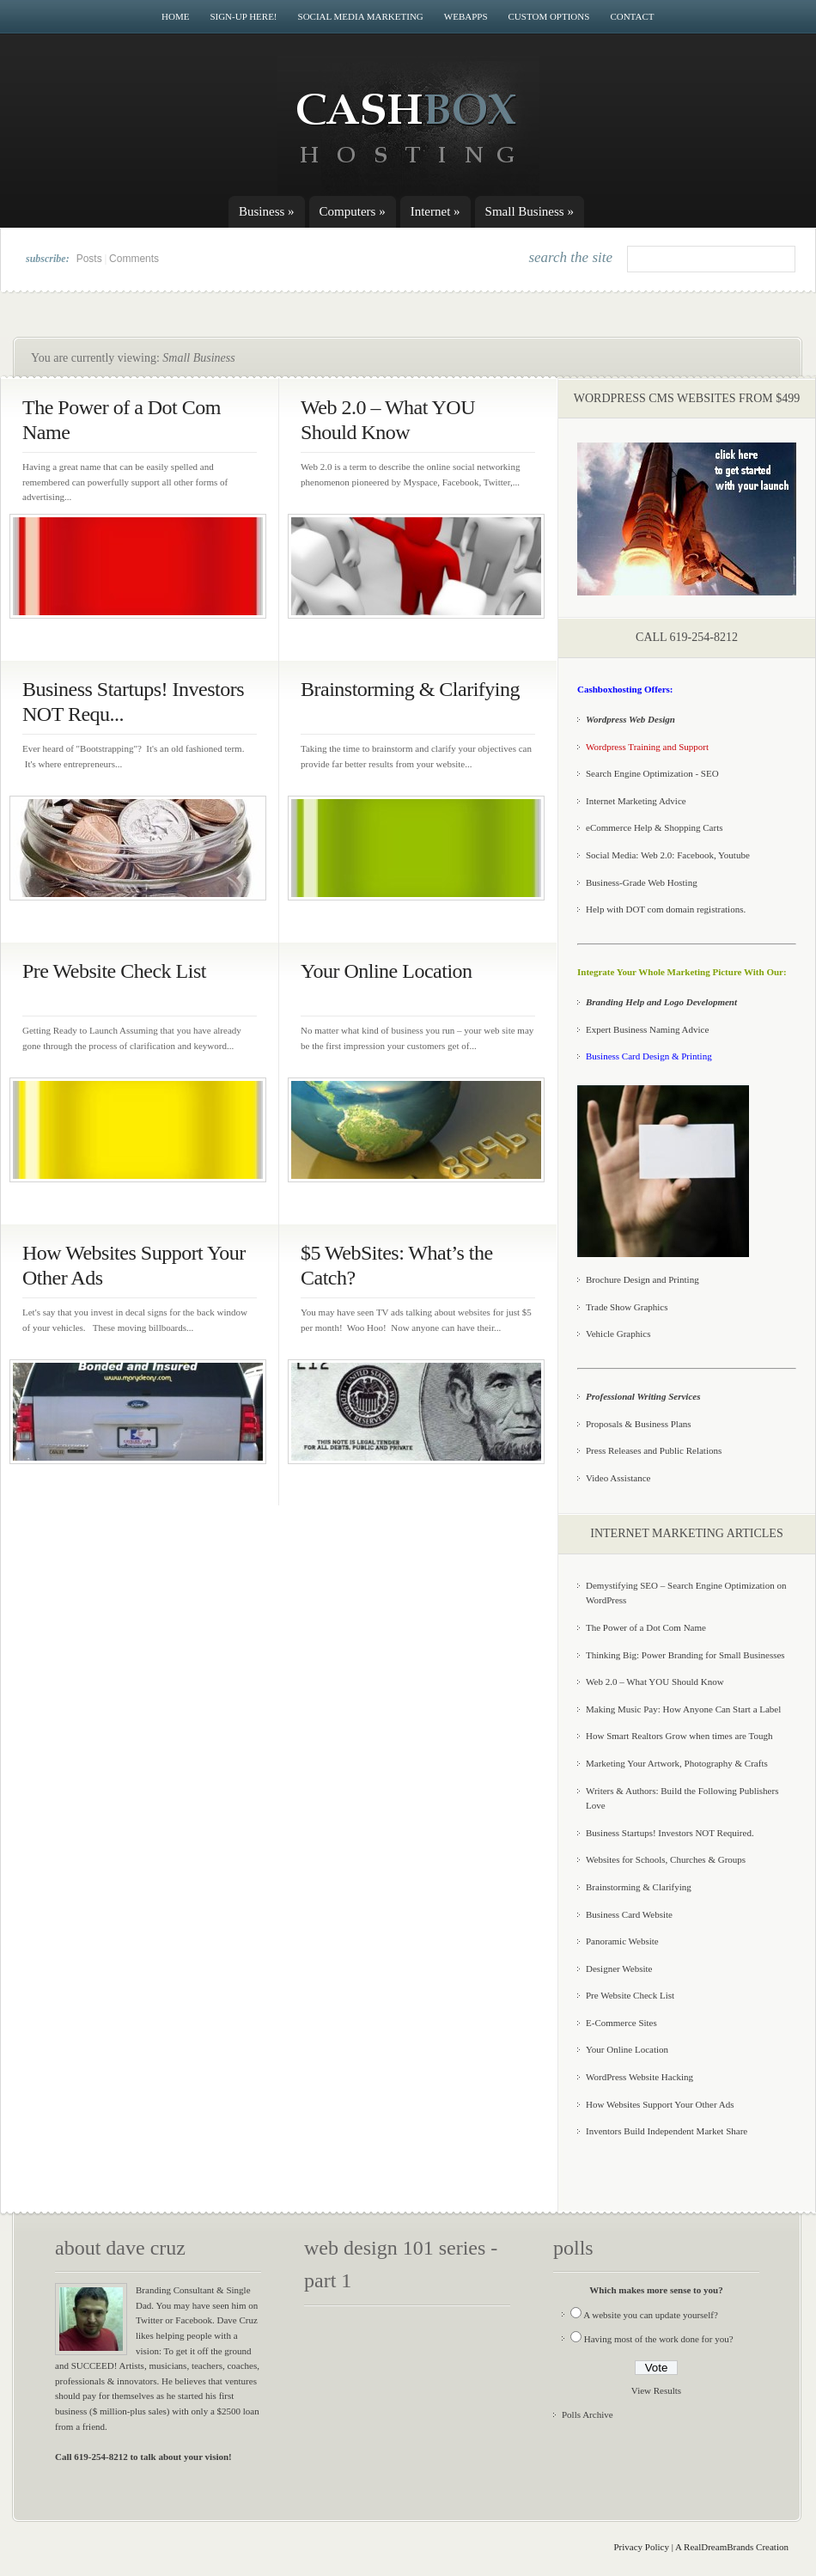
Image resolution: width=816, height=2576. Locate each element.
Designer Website (619, 1968)
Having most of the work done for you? (659, 2339)
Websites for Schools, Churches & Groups (666, 1859)
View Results (656, 2390)
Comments (134, 259)
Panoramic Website (622, 1941)
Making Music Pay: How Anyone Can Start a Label (683, 1709)
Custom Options (549, 16)
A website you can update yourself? (650, 2315)
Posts (89, 259)
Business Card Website (629, 1914)
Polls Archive (587, 2414)
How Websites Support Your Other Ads (660, 2104)
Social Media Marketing (360, 16)
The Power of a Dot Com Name (646, 1627)
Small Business (529, 211)
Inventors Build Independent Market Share (666, 2131)
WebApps (466, 16)
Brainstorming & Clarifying (410, 689)
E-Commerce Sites (621, 2022)
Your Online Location (386, 971)
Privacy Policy (640, 2547)
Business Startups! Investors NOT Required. (670, 1833)
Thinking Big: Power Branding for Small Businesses (685, 1655)
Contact (632, 16)
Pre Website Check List (114, 971)
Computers (353, 211)
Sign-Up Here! (243, 16)
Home (175, 16)
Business (267, 211)
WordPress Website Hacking (639, 2077)
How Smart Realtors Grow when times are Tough (679, 1736)
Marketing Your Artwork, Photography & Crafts (677, 1763)
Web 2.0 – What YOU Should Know (655, 1681)
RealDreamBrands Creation (736, 2547)
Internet (435, 211)
